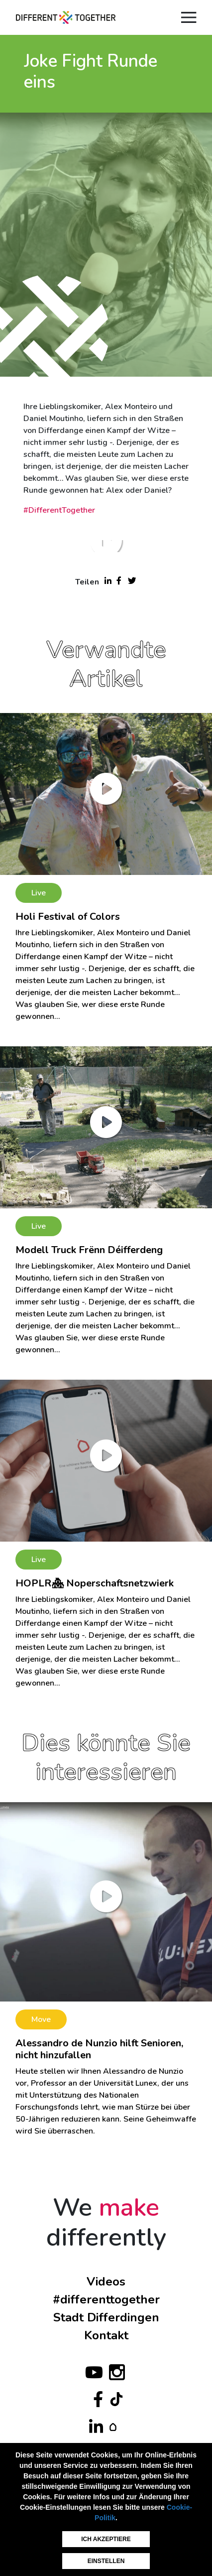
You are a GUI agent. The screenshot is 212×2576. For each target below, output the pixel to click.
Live (38, 892)
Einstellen (106, 2561)
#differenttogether (106, 2299)
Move (41, 2019)
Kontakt (106, 2335)
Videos (106, 2282)
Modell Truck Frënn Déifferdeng (89, 1250)
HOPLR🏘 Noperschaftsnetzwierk (94, 1583)
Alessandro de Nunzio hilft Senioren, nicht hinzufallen (99, 2049)
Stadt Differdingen (106, 2317)
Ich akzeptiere (106, 2539)
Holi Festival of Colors (67, 916)
